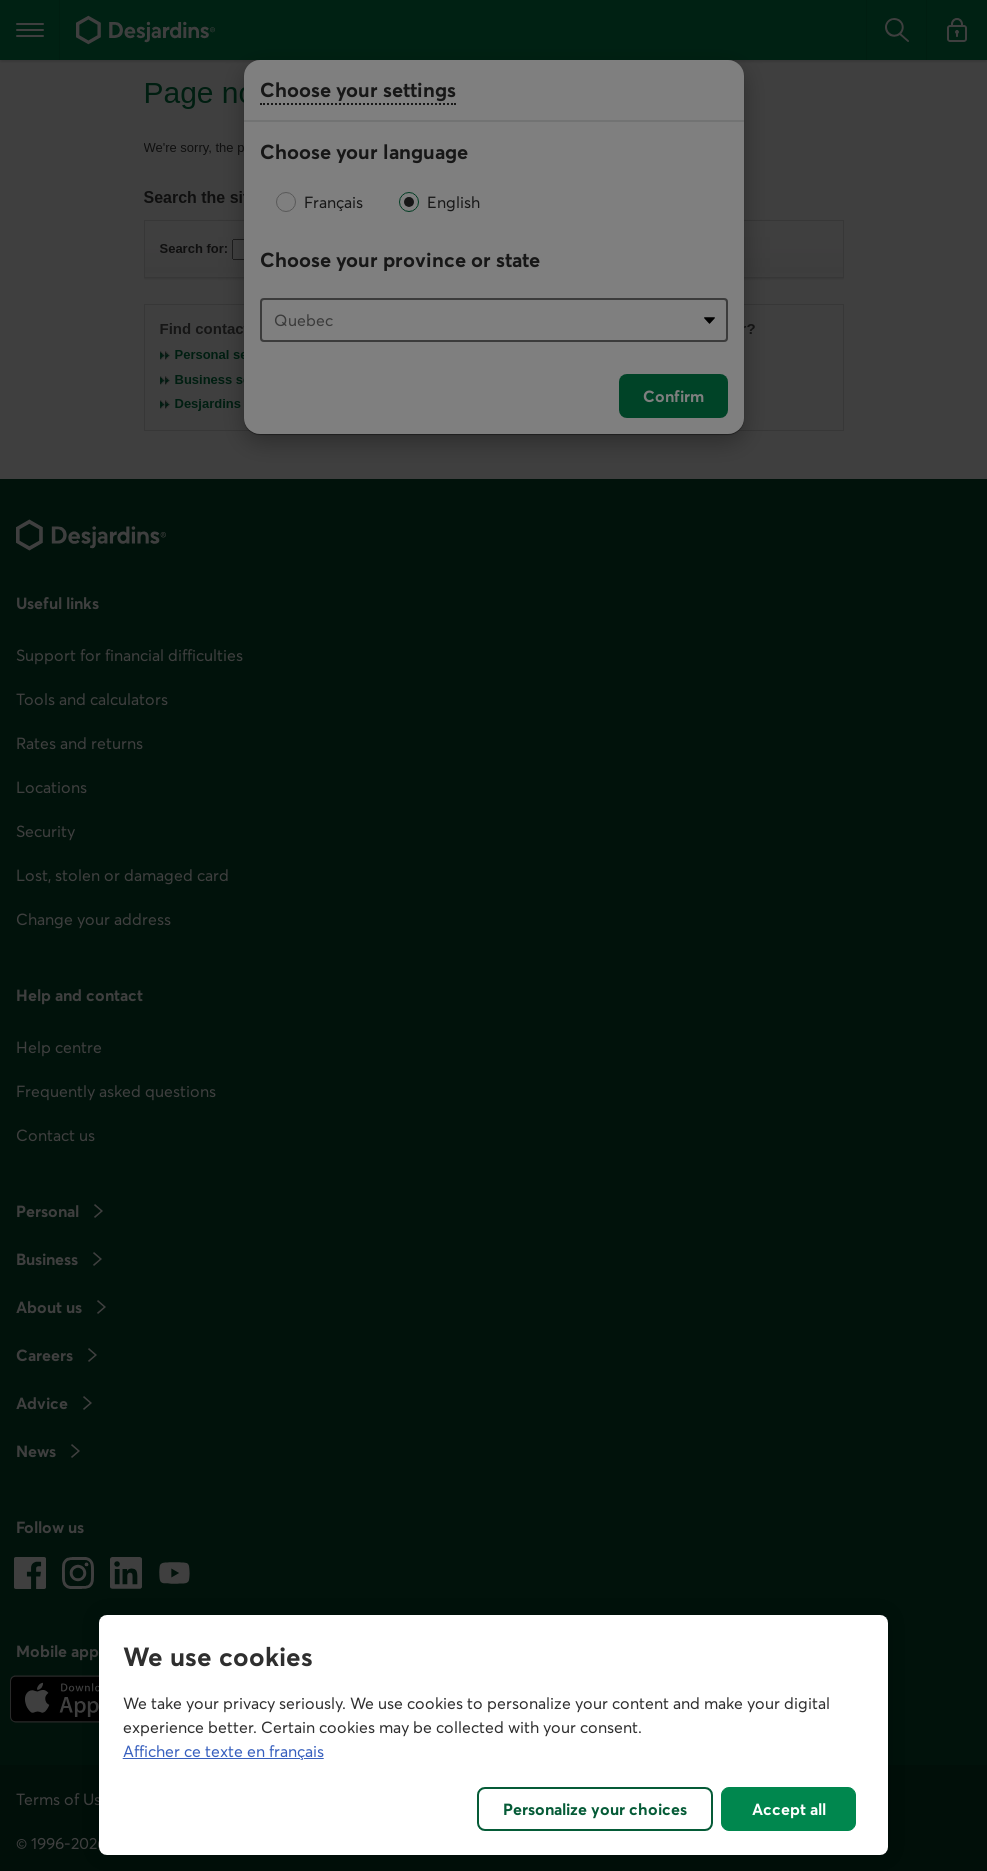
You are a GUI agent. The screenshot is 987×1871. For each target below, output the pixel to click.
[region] (494, 1735)
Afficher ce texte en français (223, 1751)
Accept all (789, 1809)
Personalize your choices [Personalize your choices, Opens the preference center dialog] (595, 1809)
